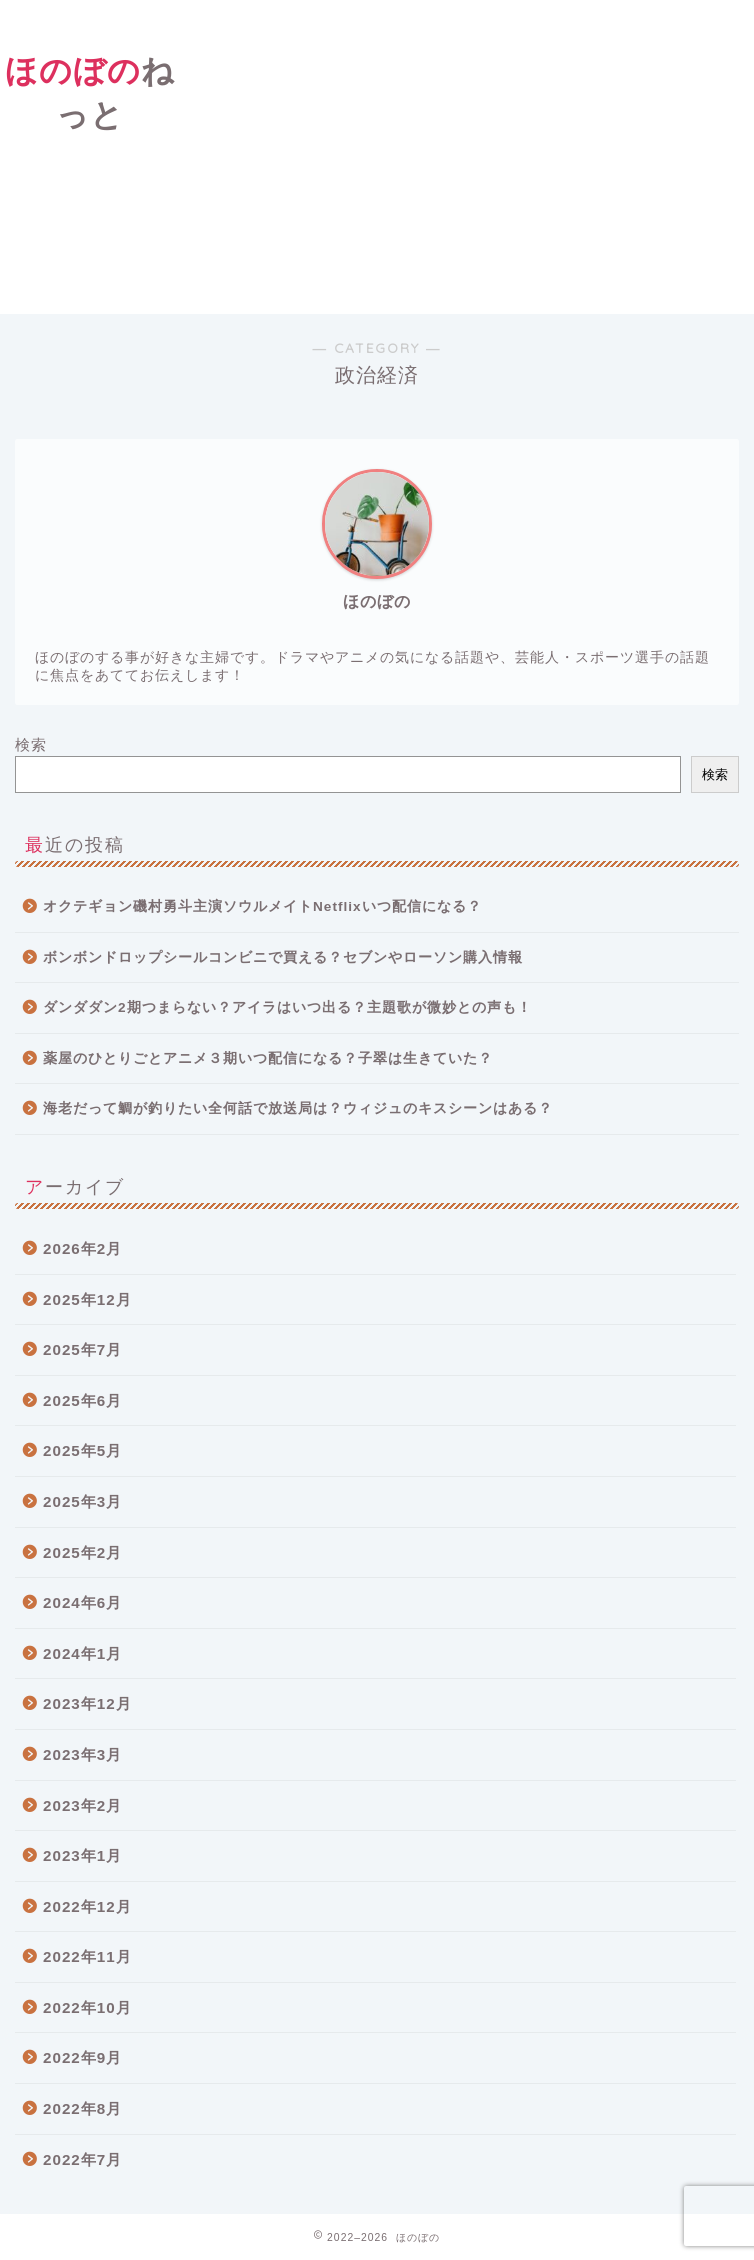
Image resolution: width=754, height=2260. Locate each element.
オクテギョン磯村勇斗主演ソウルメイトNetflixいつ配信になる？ (262, 906)
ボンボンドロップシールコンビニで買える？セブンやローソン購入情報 (283, 957)
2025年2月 (82, 1552)
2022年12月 (87, 1906)
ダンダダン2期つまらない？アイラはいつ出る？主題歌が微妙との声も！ (287, 1007)
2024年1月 (82, 1653)
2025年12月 (87, 1299)
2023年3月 (82, 1754)
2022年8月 (82, 2108)
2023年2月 (82, 1805)
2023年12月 (87, 1703)
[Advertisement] (467, 154)
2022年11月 (87, 1956)
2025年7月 (82, 1349)
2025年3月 (82, 1501)
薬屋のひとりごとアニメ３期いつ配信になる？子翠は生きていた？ (268, 1058)
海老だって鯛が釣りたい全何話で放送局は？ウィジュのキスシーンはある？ (298, 1108)
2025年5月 (82, 1450)
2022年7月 (82, 2159)
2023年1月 (82, 1855)
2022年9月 (82, 2057)
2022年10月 (87, 2007)
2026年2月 (82, 1248)
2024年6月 (82, 1602)
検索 (31, 744)
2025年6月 (82, 1400)
